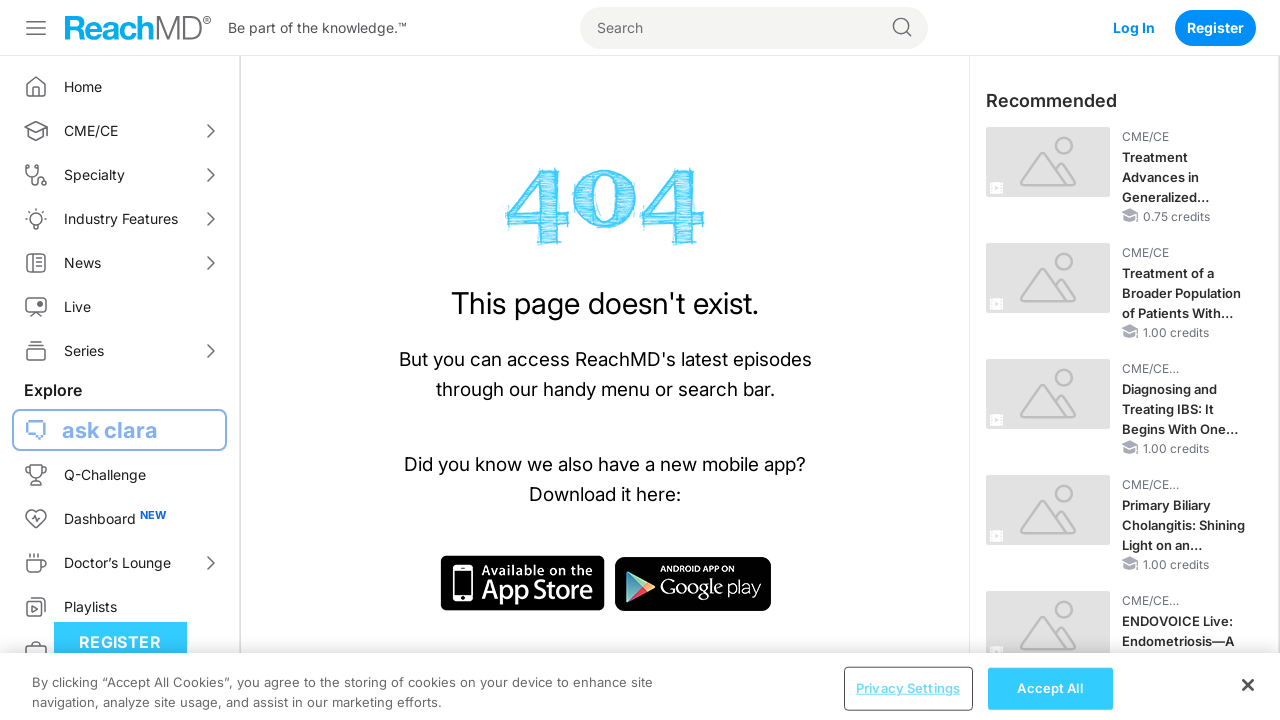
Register (1215, 27)
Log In (1134, 27)
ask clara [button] (110, 430)
